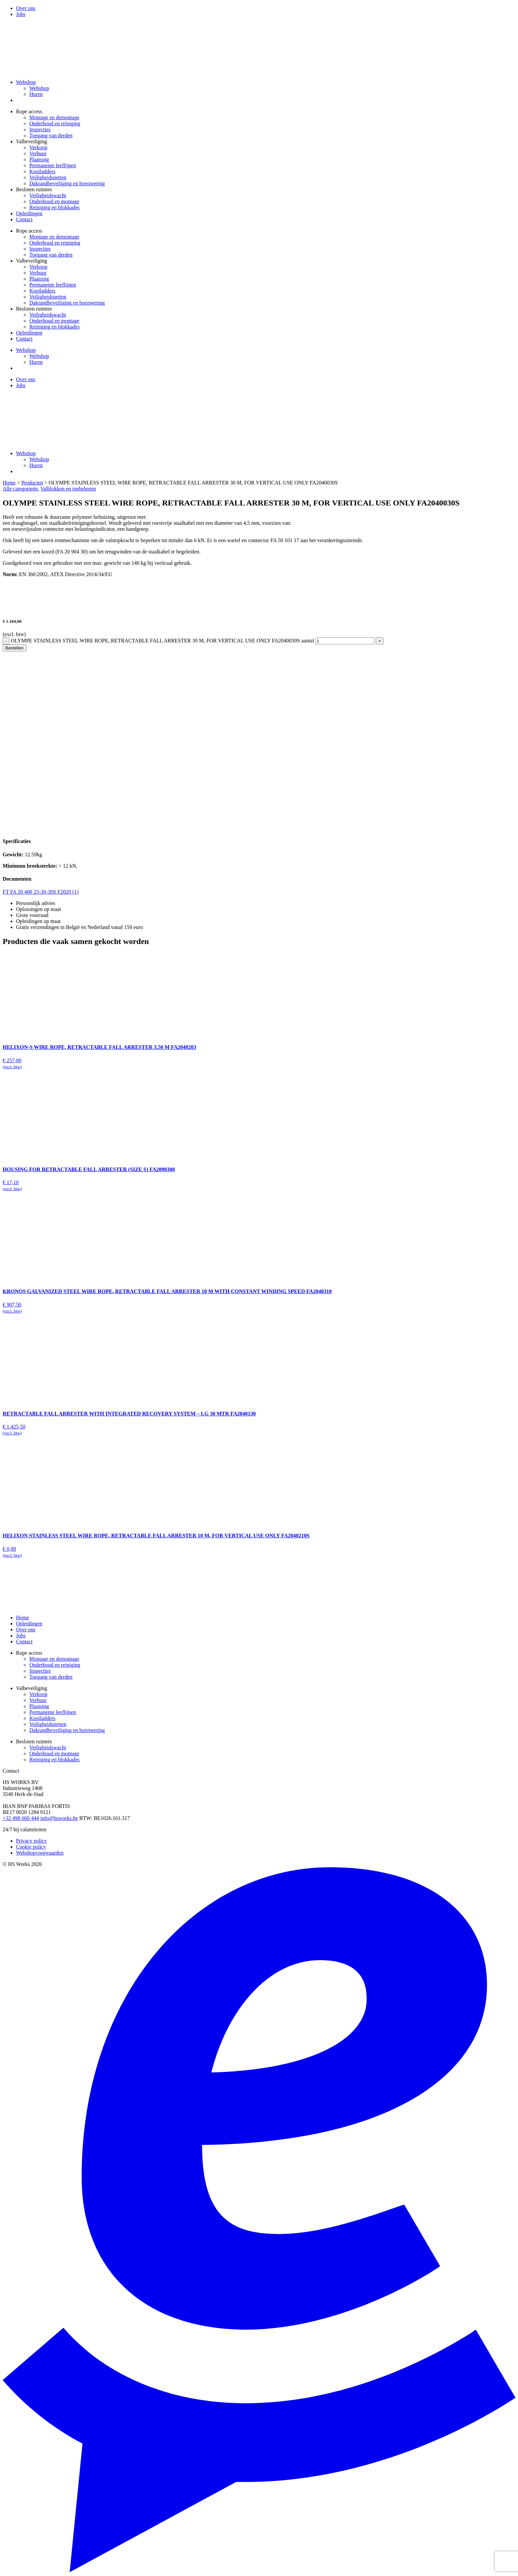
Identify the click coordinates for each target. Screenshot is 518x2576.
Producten (32, 482)
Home (9, 482)
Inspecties (40, 129)
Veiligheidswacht (47, 195)
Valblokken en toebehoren (68, 488)
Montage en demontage (54, 117)
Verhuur (38, 153)
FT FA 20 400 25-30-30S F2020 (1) (41, 892)
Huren (36, 94)
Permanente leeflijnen (52, 165)
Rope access (29, 111)
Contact (24, 219)
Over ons (25, 8)
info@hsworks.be (59, 1818)
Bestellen (14, 647)
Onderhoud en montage (54, 201)
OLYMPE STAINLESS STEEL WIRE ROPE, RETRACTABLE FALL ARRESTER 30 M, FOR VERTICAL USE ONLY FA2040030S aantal (162, 640)
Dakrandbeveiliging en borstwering (67, 183)
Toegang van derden (51, 135)
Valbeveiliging (31, 141)
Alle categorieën (20, 488)
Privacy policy (31, 1841)
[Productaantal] (344, 640)
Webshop (26, 82)
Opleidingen (29, 213)
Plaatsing (39, 159)
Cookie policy (31, 1847)
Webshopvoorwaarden (40, 1853)
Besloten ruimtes (34, 189)
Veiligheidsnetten (47, 177)
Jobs (20, 14)
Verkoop (38, 147)
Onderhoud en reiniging (54, 123)
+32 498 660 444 (21, 1818)
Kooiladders (42, 171)
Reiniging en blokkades (54, 207)
